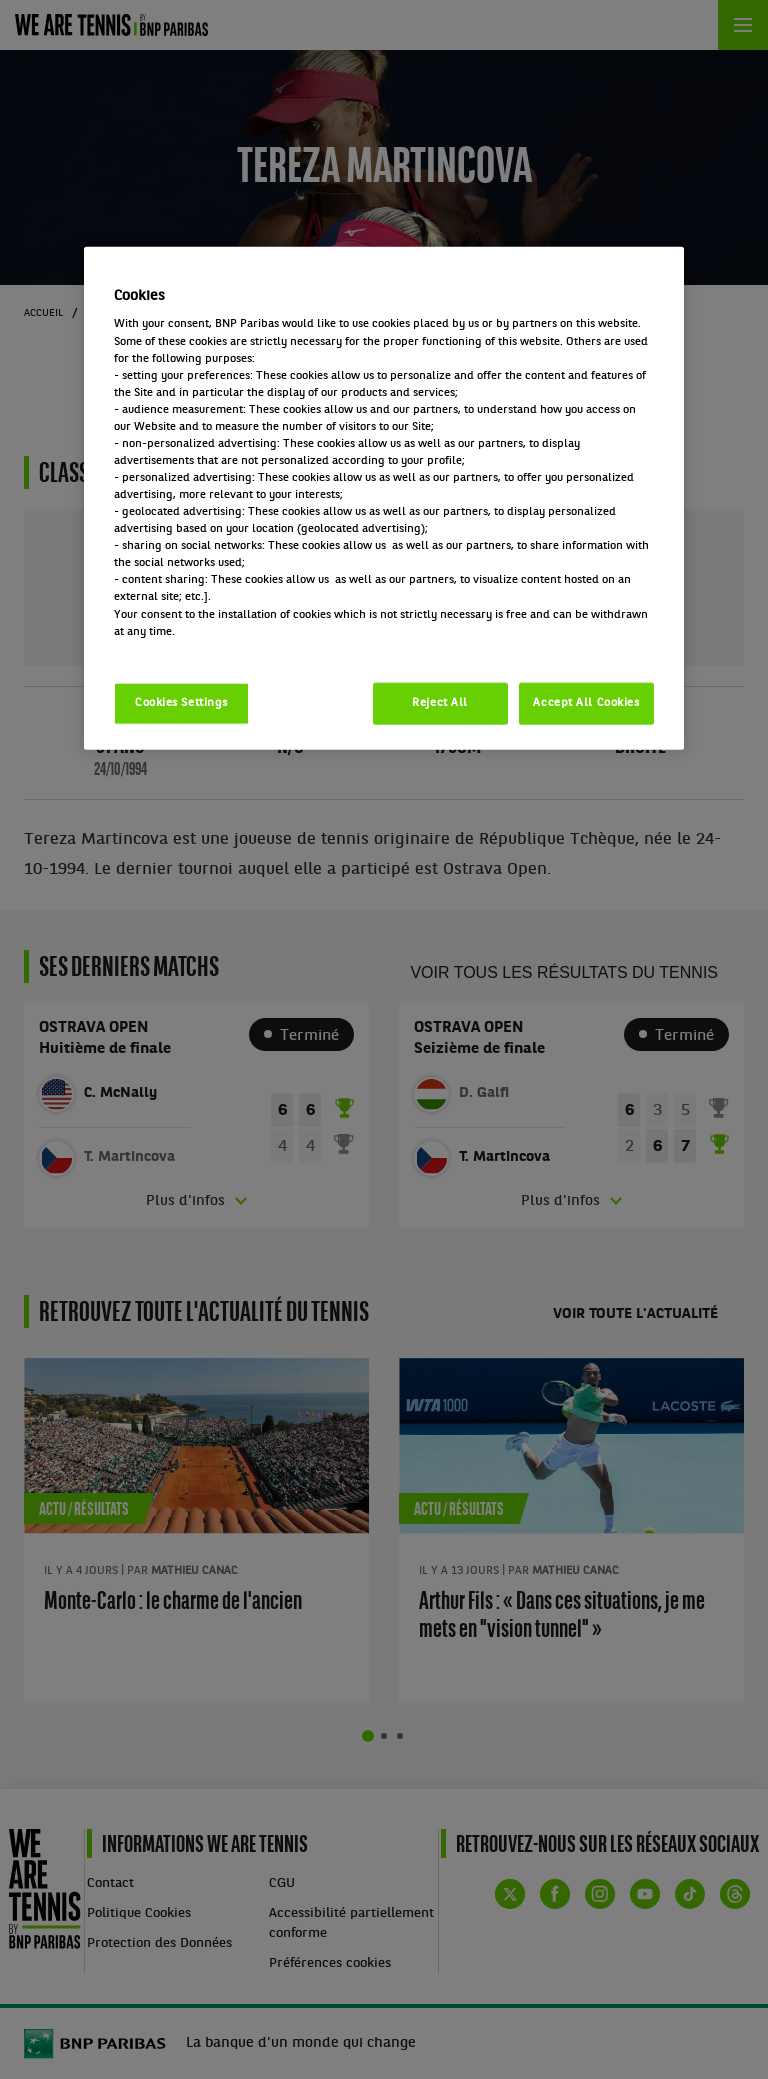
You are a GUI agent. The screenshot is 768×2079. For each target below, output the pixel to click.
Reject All (440, 702)
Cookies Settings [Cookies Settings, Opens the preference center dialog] (181, 702)
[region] (384, 497)
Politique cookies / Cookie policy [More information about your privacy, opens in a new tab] (202, 648)
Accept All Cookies (586, 702)
